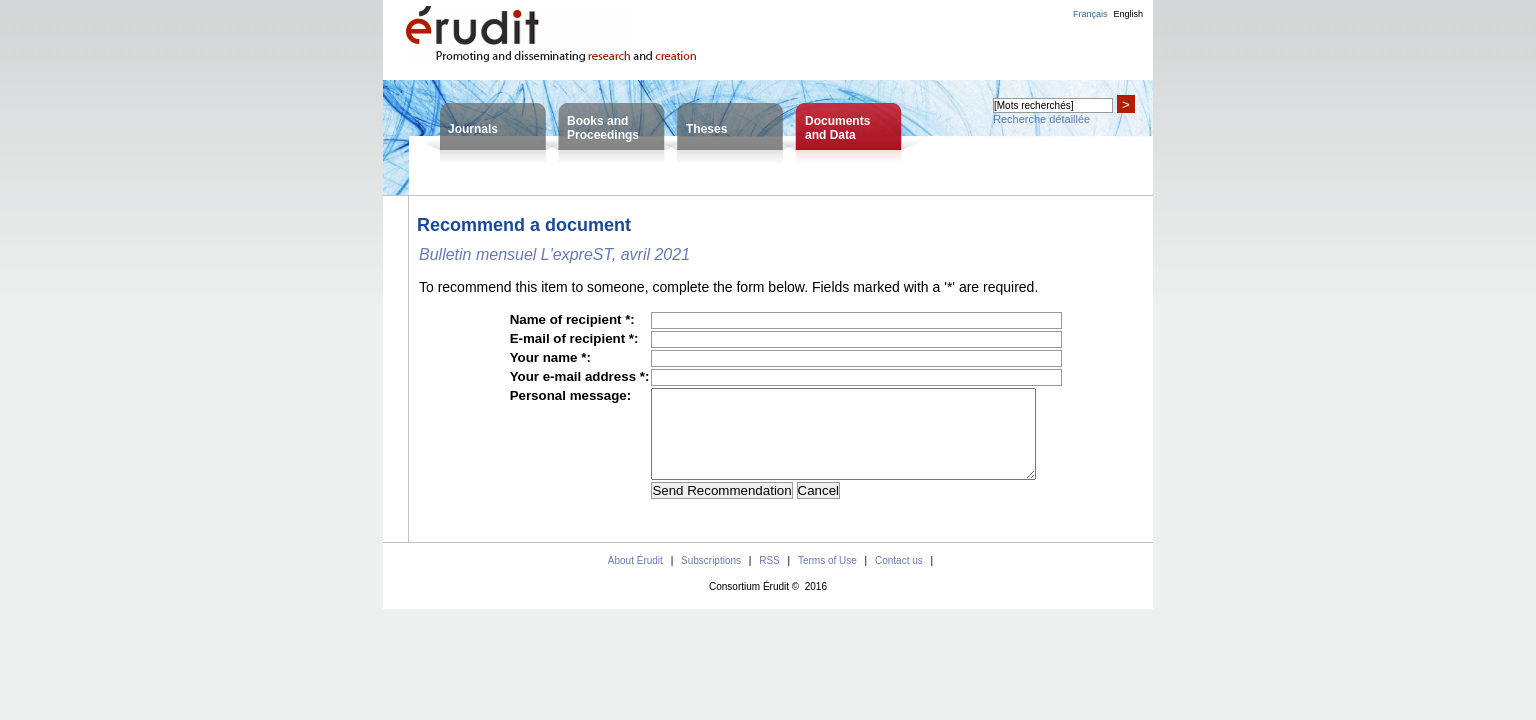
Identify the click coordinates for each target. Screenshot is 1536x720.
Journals (473, 129)
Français (1090, 14)
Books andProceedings (603, 128)
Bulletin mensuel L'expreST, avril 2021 (554, 254)
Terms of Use (827, 578)
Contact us (899, 578)
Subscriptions (711, 578)
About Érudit (635, 578)
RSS (769, 578)
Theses (706, 129)
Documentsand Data (837, 128)
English (1128, 14)
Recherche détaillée (1041, 119)
